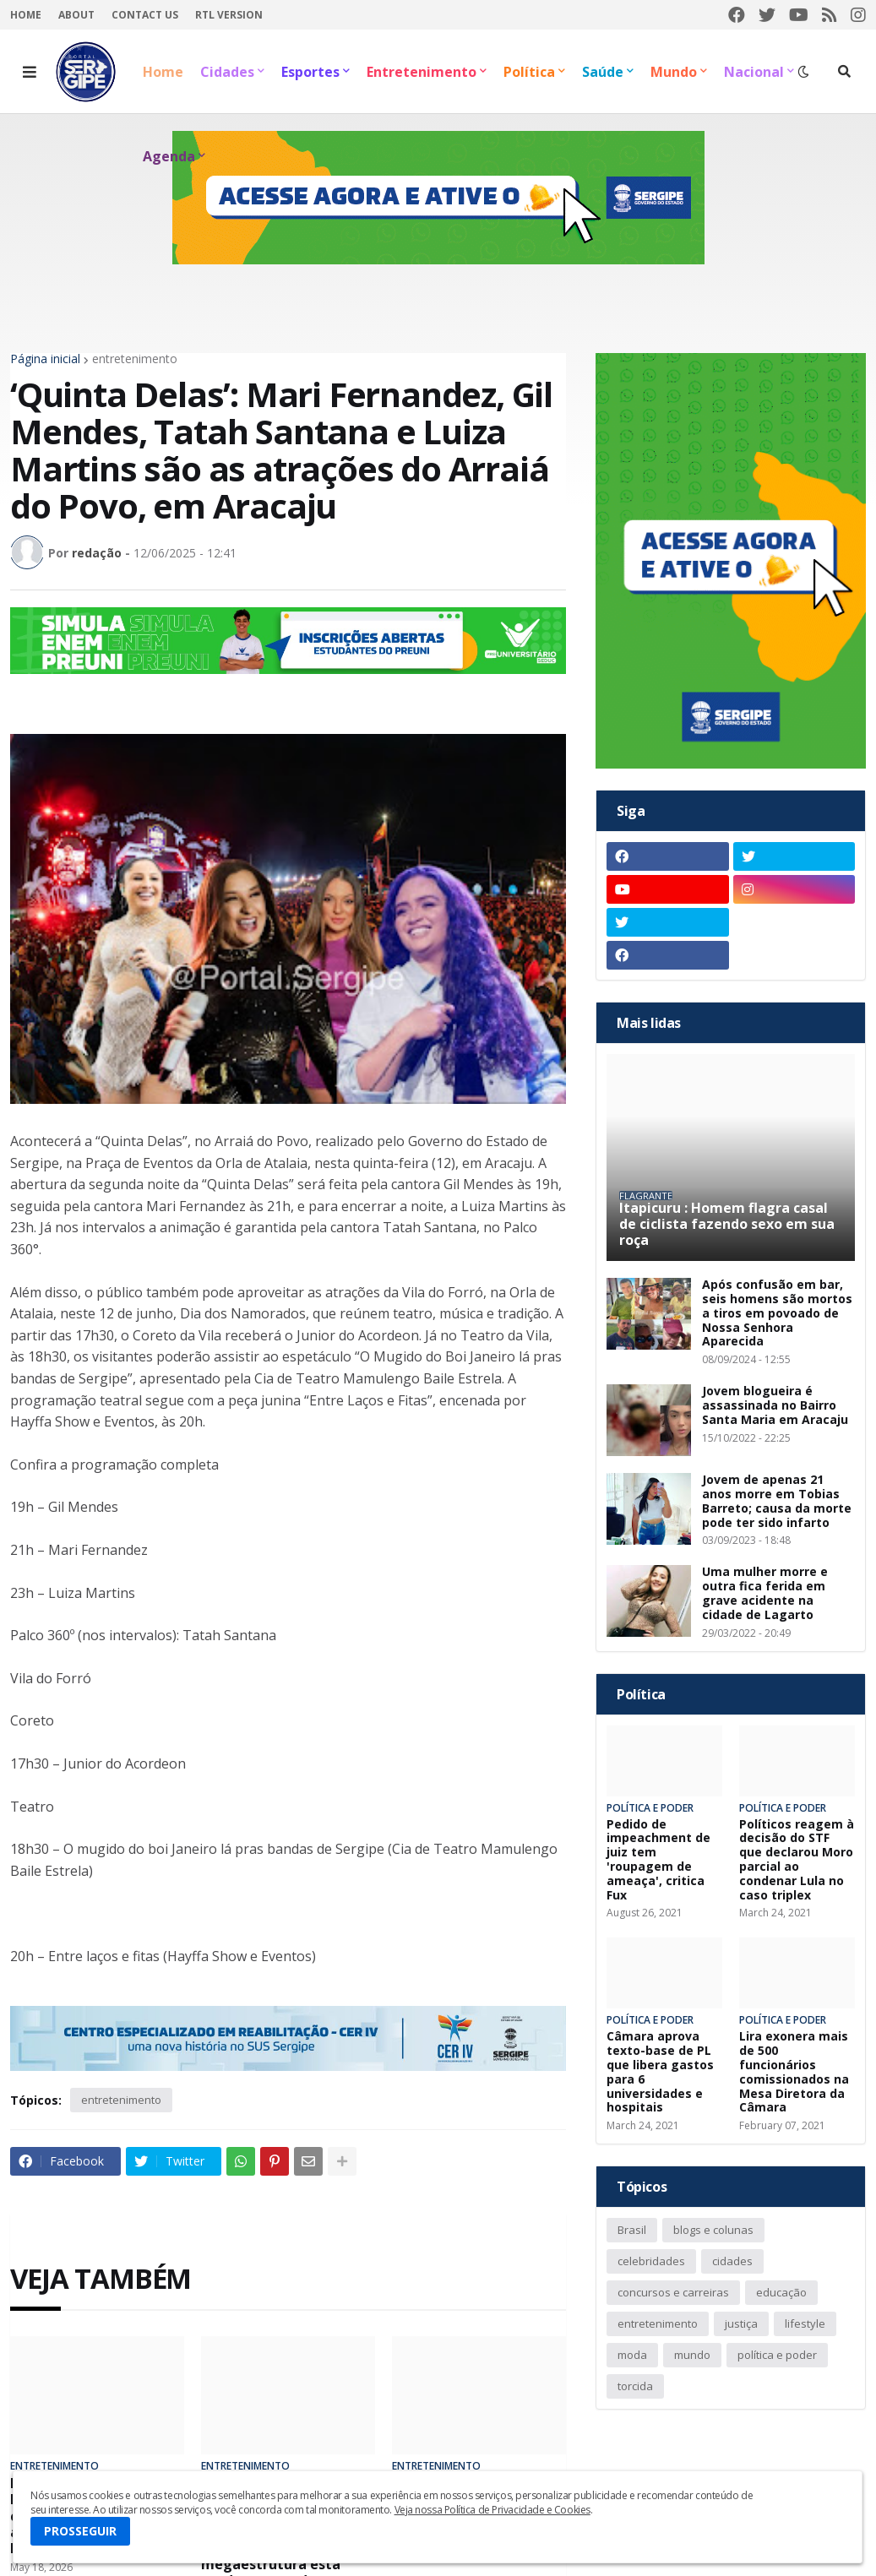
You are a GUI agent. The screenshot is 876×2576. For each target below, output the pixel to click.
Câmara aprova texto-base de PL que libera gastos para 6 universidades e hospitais (660, 2072)
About (76, 15)
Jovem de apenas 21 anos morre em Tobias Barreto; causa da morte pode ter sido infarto (777, 1501)
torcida (635, 2386)
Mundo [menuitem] (673, 71)
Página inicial (45, 359)
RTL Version (229, 15)
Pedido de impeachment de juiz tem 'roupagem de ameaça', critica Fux (658, 1860)
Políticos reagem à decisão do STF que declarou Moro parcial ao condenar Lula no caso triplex (796, 1860)
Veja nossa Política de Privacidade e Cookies (492, 2510)
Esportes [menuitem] (310, 71)
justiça (741, 2323)
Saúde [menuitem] (602, 71)
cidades (732, 2261)
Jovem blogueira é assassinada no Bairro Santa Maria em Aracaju (775, 1405)
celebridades (651, 2261)
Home (25, 15)
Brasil (632, 2229)
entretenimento (134, 359)
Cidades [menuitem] (227, 71)
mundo (692, 2354)
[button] (29, 71)
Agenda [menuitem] (169, 156)
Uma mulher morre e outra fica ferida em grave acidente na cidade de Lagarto (765, 1593)
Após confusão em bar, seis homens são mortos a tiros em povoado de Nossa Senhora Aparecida (777, 1313)
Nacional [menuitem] (754, 71)
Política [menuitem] (529, 71)
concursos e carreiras (673, 2292)
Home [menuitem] (163, 71)
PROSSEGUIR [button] (80, 2531)
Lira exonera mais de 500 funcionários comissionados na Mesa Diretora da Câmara (794, 2072)
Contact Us (145, 15)
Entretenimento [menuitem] (421, 71)
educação (781, 2292)
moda (632, 2354)
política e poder (777, 2354)
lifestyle (805, 2323)
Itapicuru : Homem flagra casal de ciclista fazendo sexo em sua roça (727, 1224)
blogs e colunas (713, 2229)
